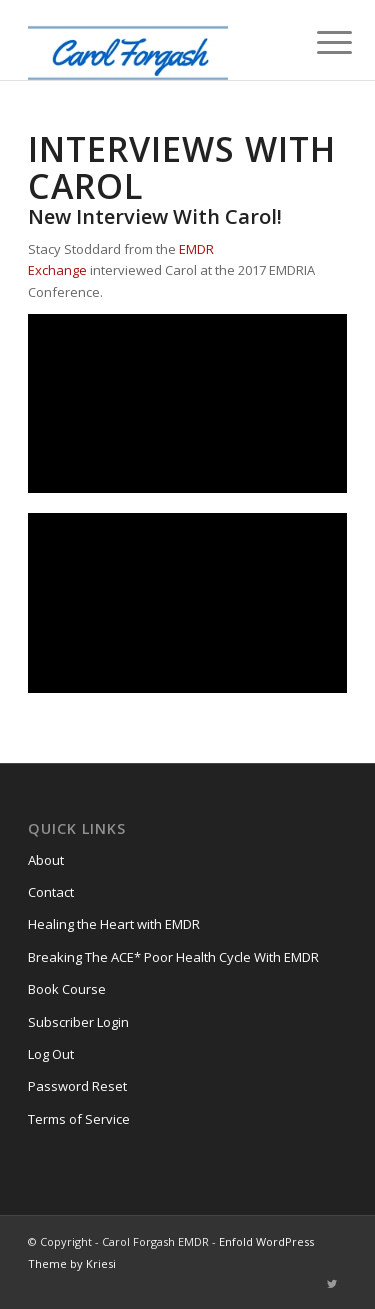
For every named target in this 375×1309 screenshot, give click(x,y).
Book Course (67, 989)
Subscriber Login (78, 1022)
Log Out (51, 1054)
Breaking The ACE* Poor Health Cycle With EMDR (173, 957)
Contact (51, 892)
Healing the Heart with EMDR (114, 924)
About (46, 860)
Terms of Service (79, 1119)
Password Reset (77, 1086)
